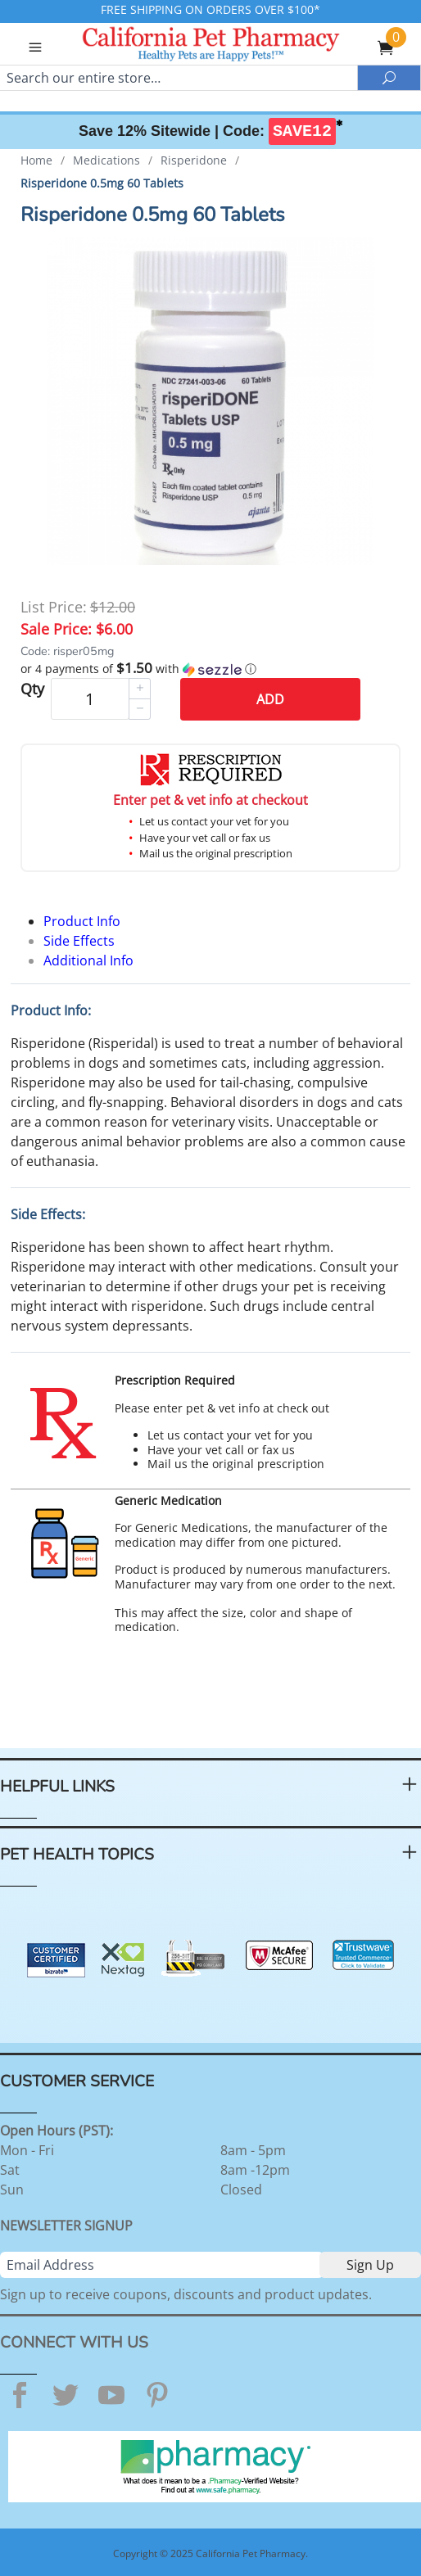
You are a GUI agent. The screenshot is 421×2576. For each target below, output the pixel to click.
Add (270, 699)
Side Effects (79, 941)
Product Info (81, 921)
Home (36, 160)
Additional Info (88, 960)
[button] (210, 669)
